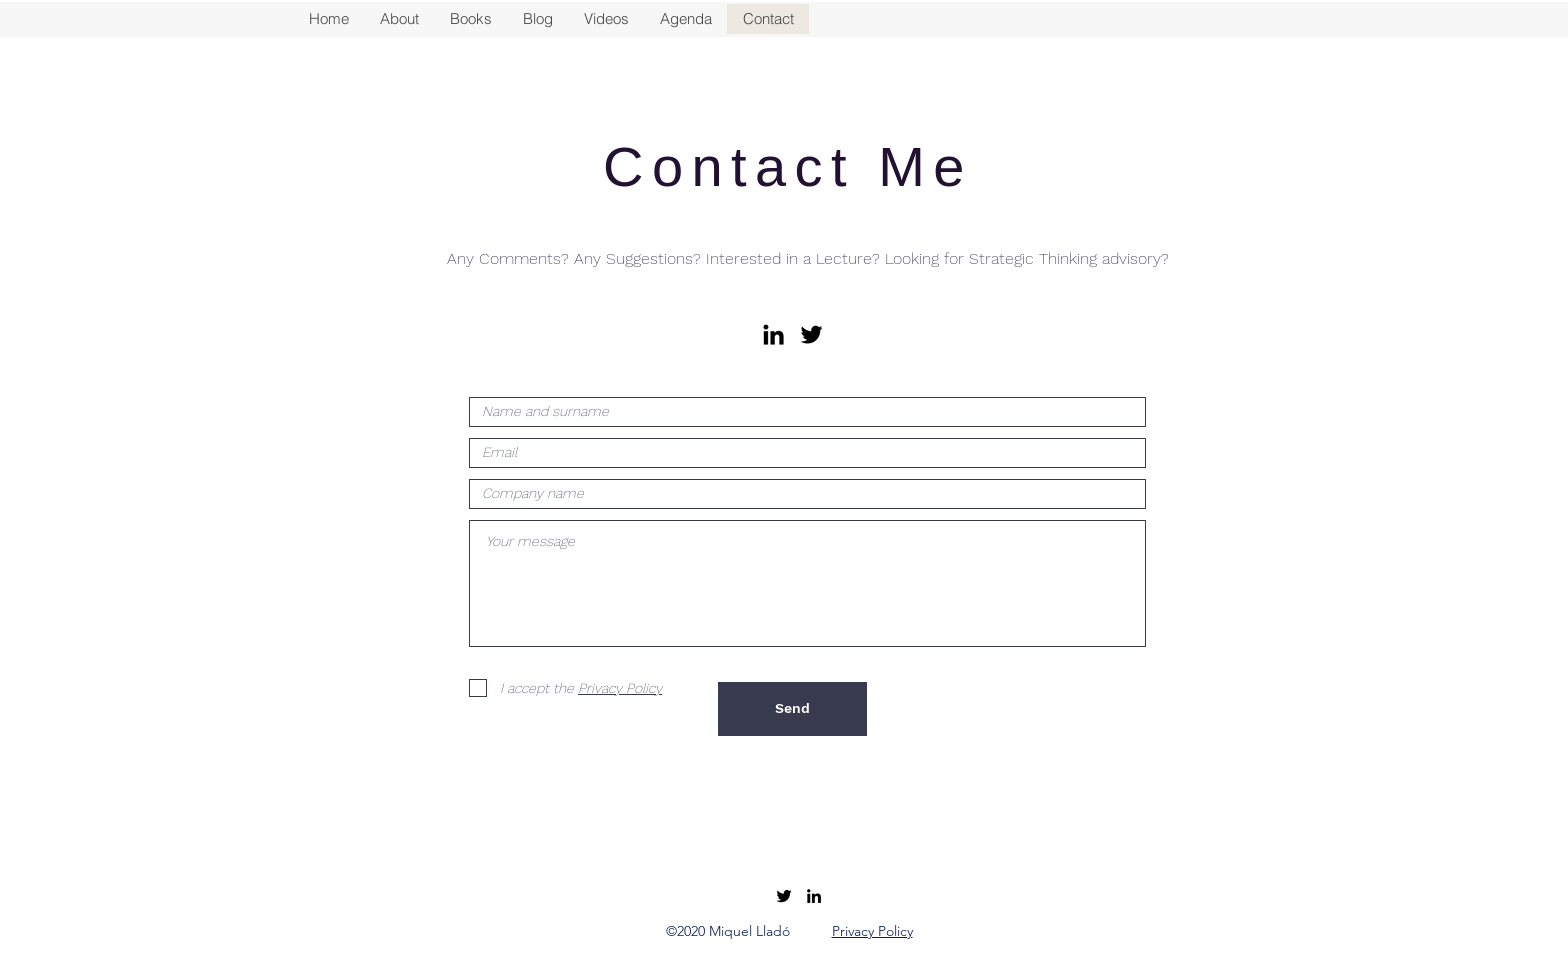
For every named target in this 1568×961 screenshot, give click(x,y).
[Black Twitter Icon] (811, 334)
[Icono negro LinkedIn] (773, 334)
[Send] (792, 709)
